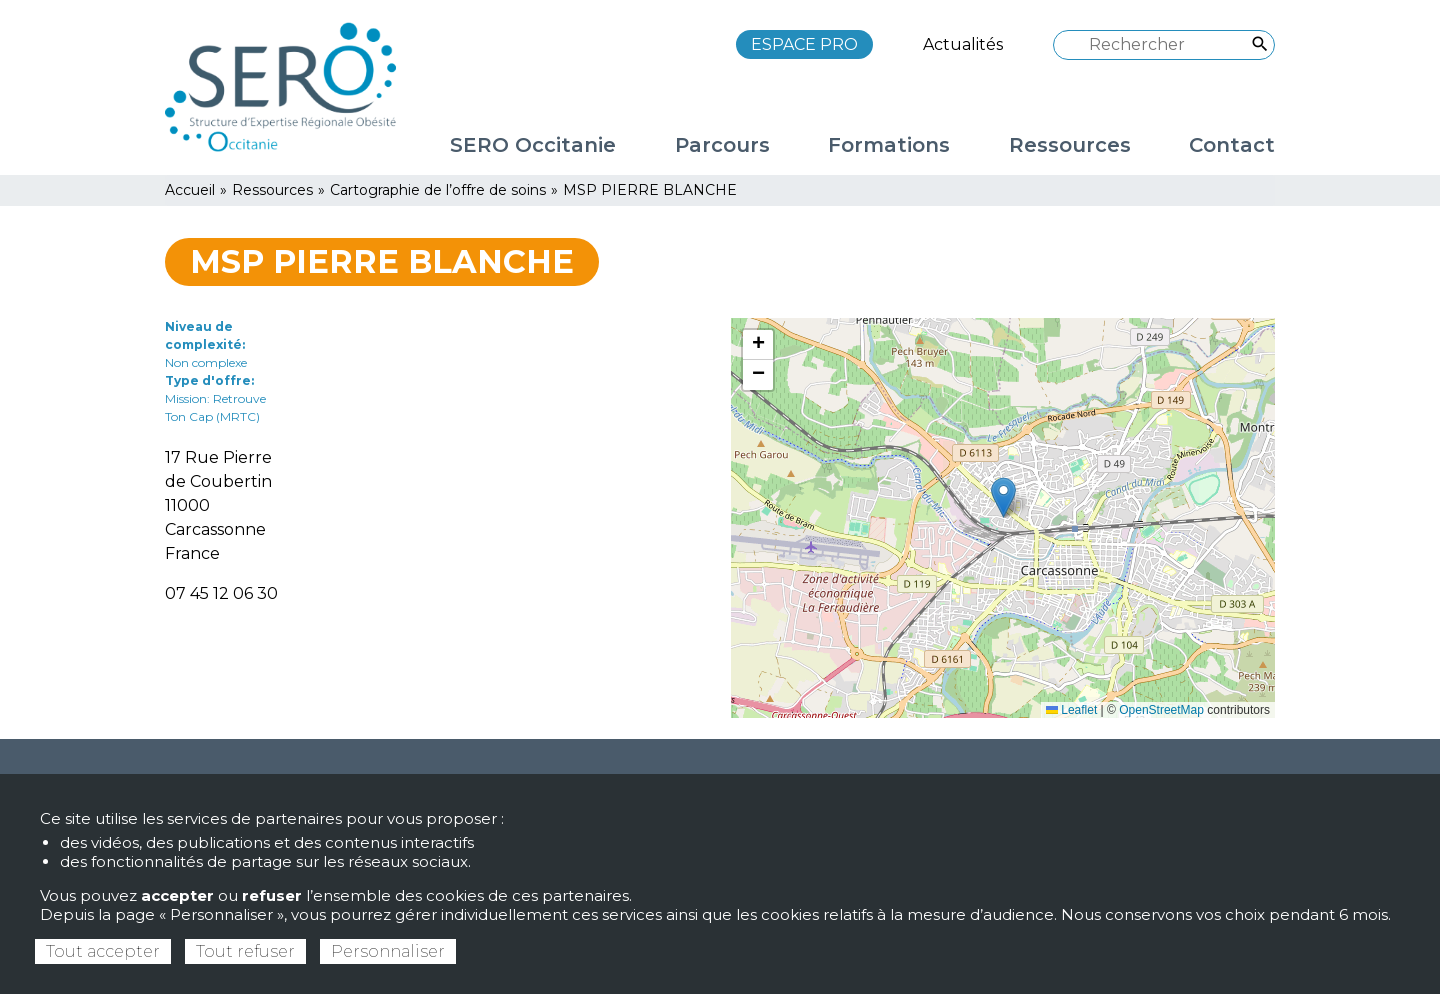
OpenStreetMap (1161, 710)
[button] (1003, 497)
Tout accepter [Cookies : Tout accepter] (103, 951)
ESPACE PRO (804, 44)
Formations (889, 145)
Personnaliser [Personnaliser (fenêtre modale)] (388, 951)
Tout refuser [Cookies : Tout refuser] (245, 951)
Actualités (963, 44)
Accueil (190, 190)
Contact (1232, 145)
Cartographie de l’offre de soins (438, 190)
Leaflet (1071, 710)
